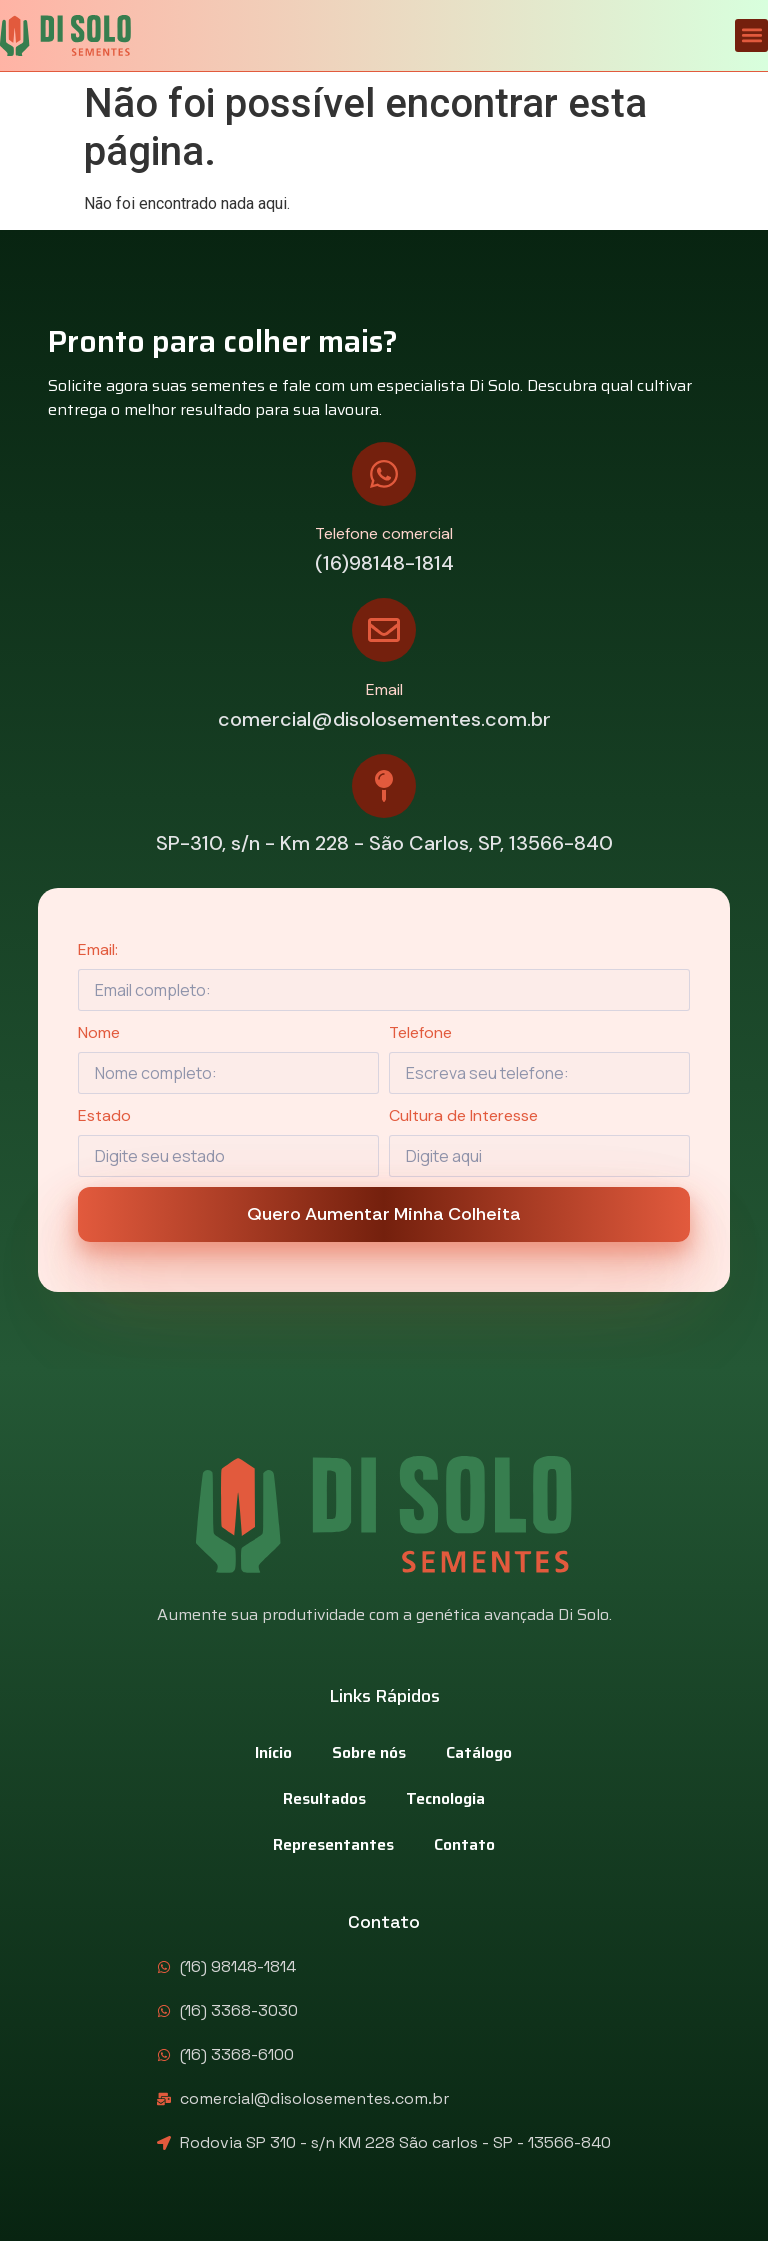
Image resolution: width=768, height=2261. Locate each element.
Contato (464, 1844)
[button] (751, 35)
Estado (104, 1115)
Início (273, 1752)
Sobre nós (369, 1752)
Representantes (333, 1844)
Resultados (324, 1798)
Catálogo (479, 1752)
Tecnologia (445, 1798)
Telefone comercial (384, 533)
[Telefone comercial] (384, 474)
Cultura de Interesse (463, 1115)
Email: (98, 949)
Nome (99, 1032)
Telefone (420, 1032)
